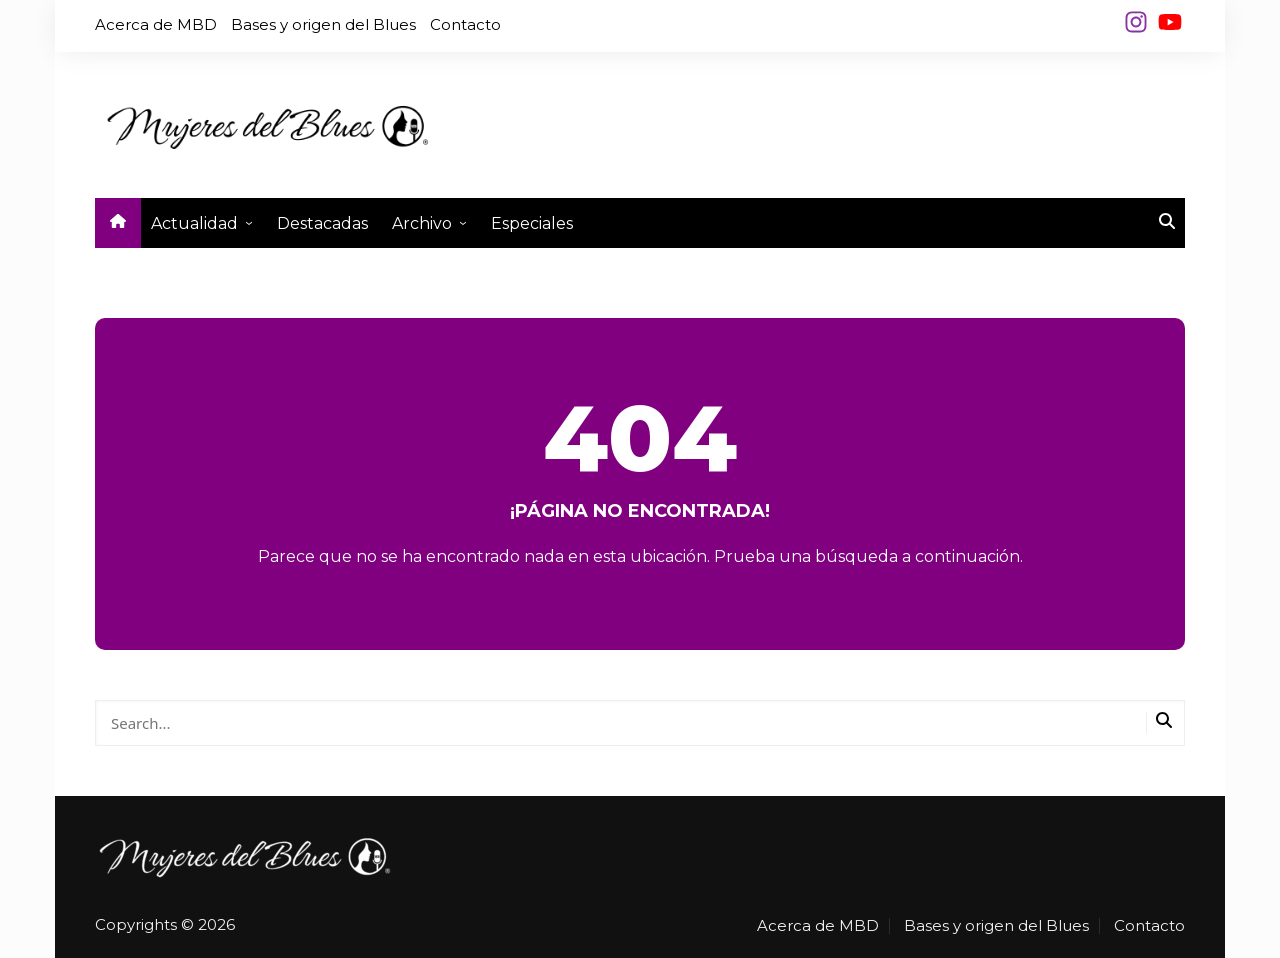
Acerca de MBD (156, 24)
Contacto (465, 24)
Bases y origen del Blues (323, 24)
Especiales (532, 223)
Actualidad (194, 223)
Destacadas (322, 223)
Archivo (422, 223)
